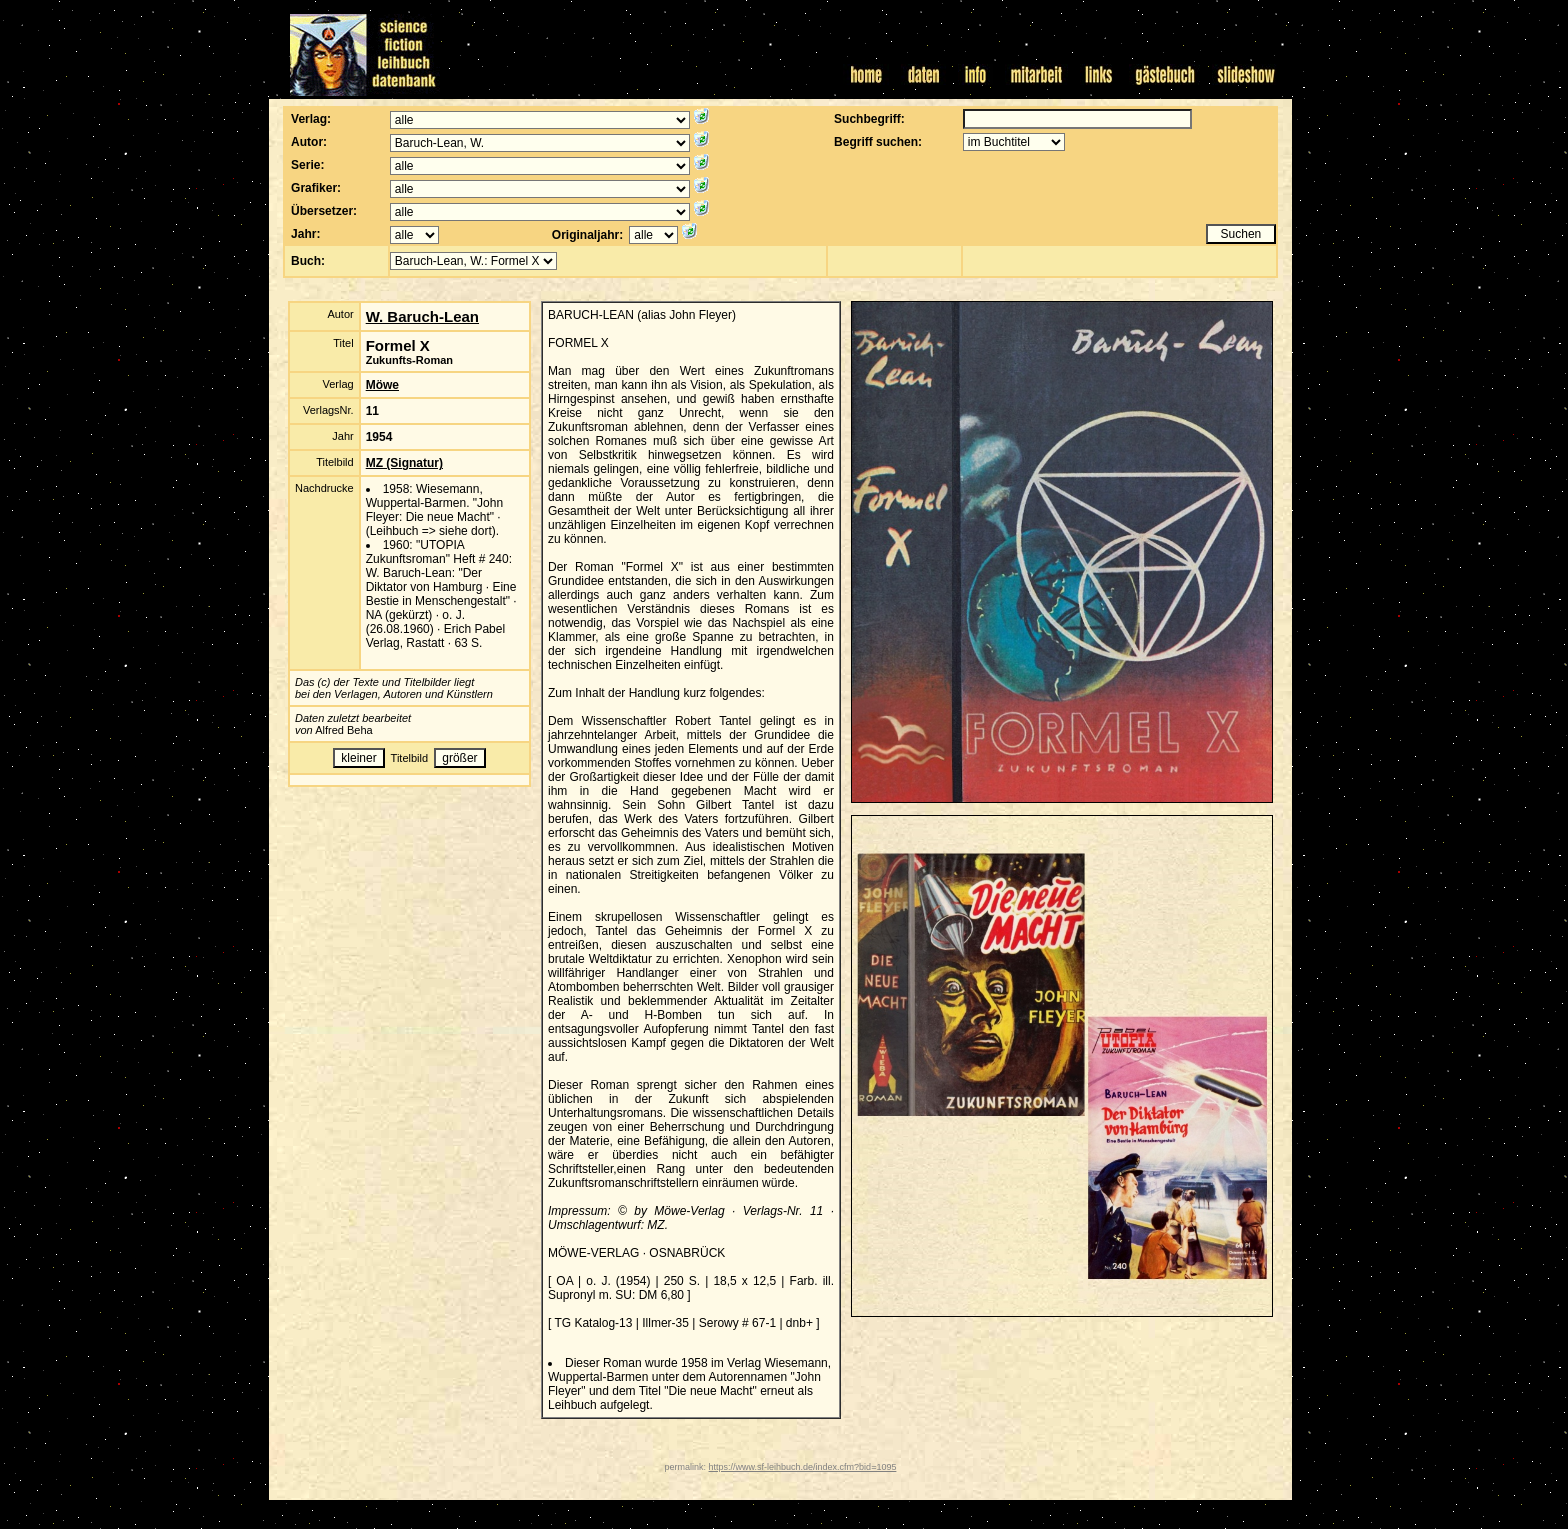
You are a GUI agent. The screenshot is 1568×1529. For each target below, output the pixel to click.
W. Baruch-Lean (422, 316)
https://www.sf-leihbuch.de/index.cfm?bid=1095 (803, 1467)
